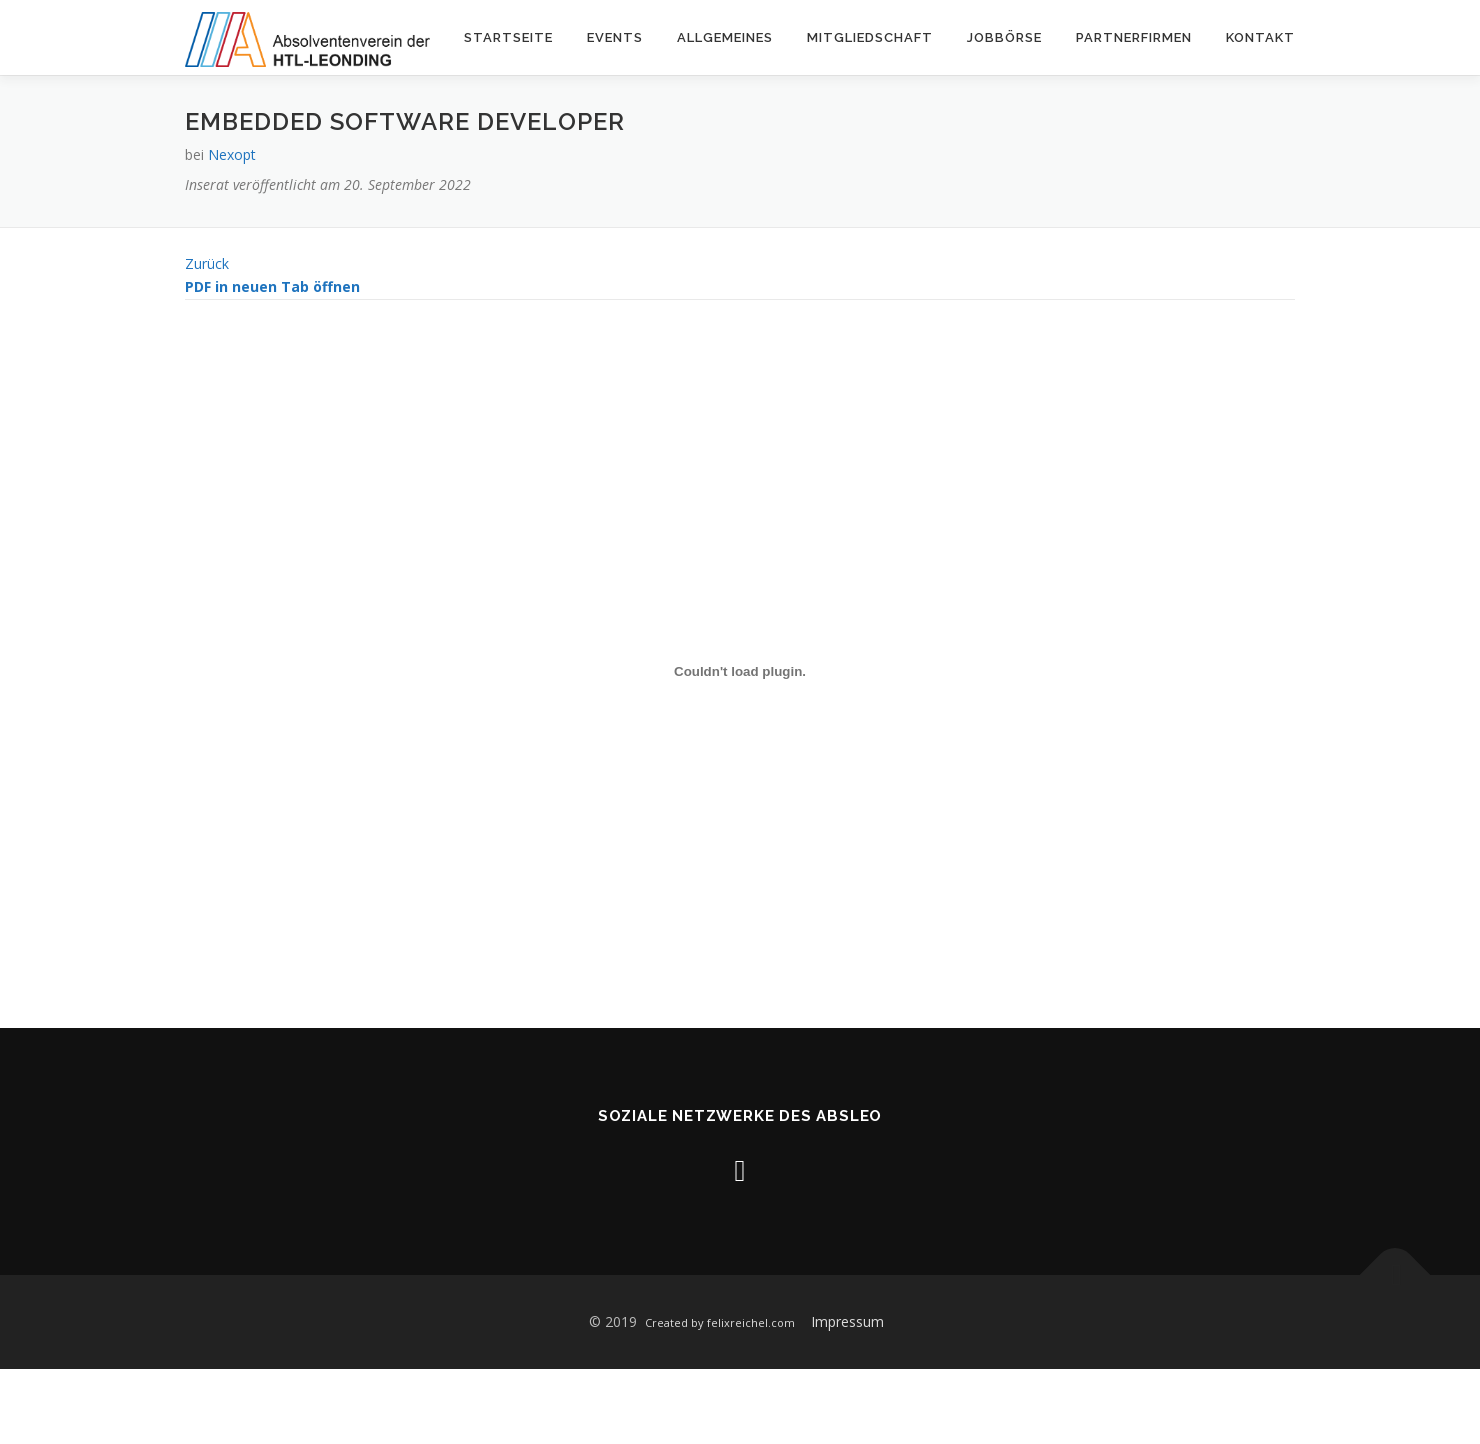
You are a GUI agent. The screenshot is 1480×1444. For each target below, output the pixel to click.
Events (615, 37)
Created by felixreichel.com (720, 1322)
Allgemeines (725, 37)
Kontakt (1260, 37)
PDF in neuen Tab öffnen (272, 286)
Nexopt (232, 154)
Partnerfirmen (1134, 37)
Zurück (207, 263)
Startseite (508, 37)
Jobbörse (1004, 37)
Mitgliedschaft (870, 37)
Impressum (847, 1321)
